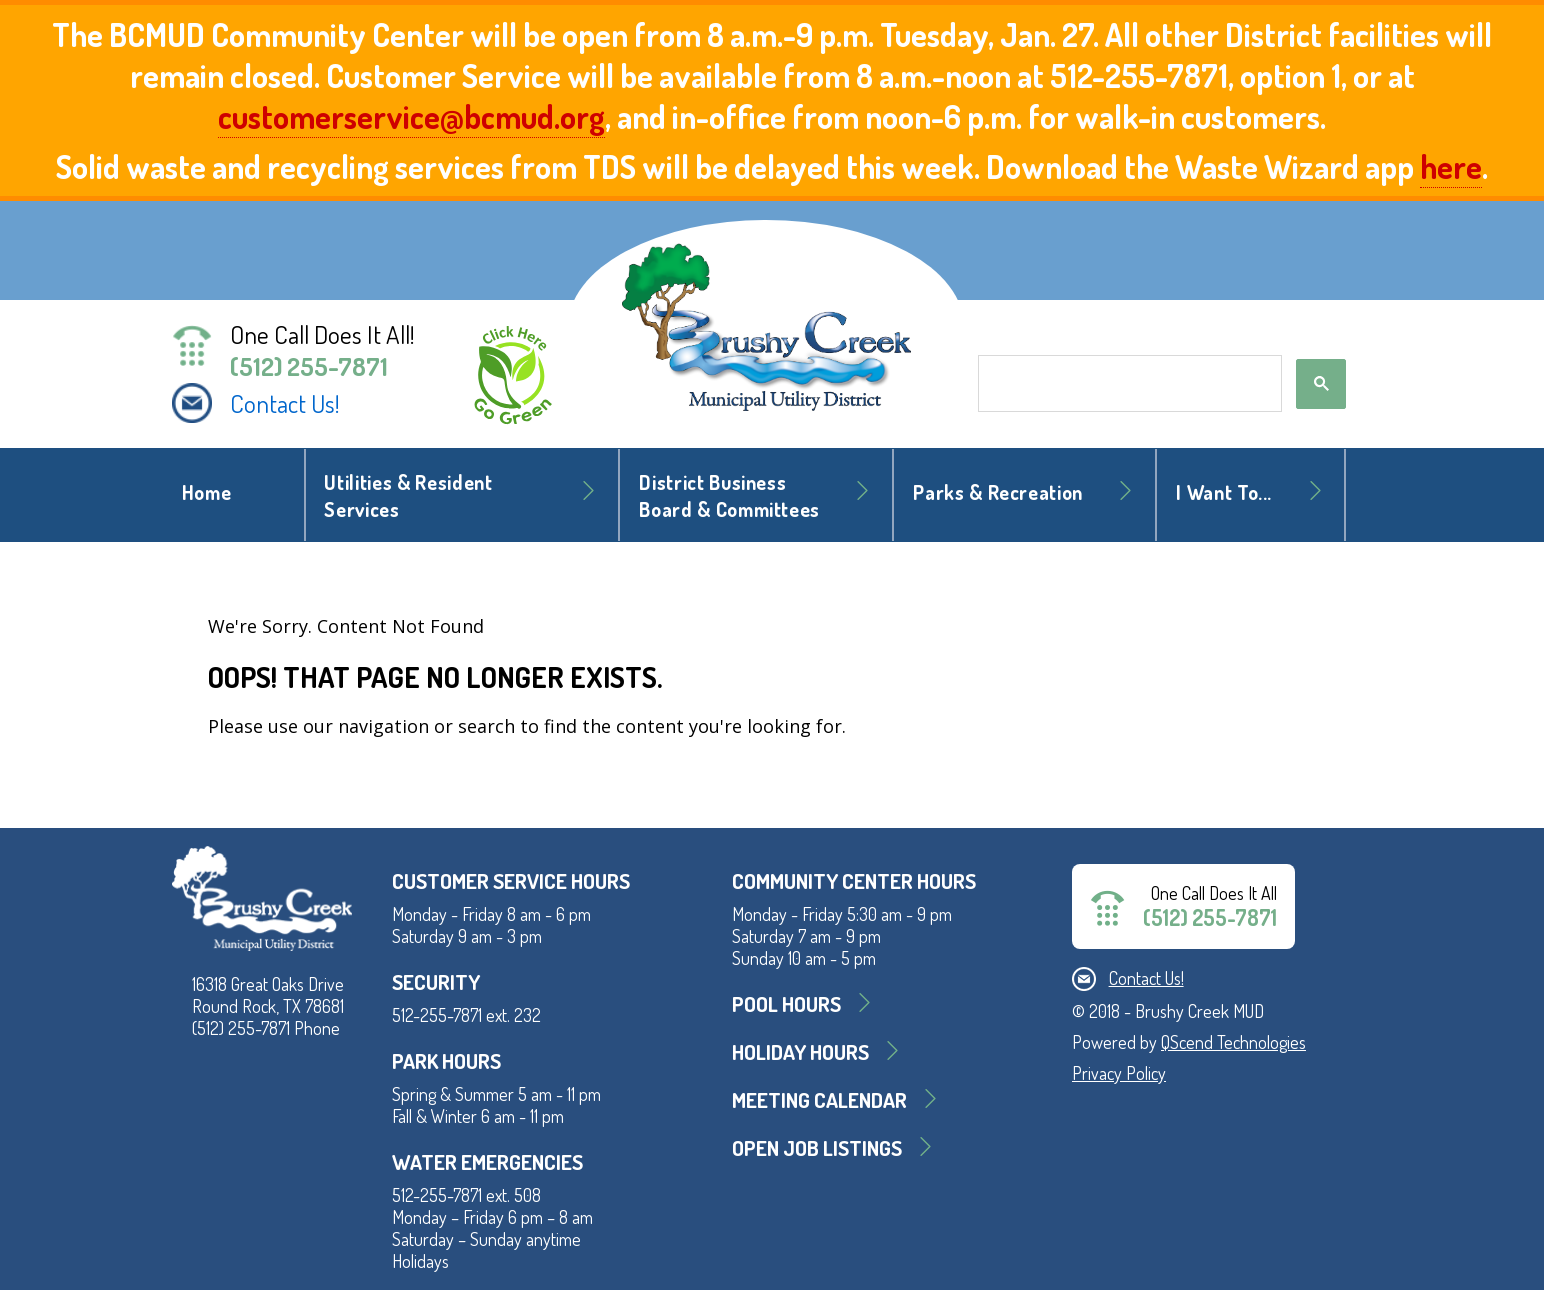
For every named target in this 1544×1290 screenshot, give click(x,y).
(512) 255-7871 (309, 366)
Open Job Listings (817, 1147)
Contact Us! (285, 403)
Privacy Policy (1119, 1073)
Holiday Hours (800, 1051)
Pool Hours (786, 1003)
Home (207, 492)
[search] (1128, 384)
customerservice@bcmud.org (411, 116)
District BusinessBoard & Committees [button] (729, 496)
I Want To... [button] (1224, 492)
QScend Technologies (1233, 1042)
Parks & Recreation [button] (998, 492)
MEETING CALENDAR (819, 1099)
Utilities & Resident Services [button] (408, 496)
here (1451, 166)
